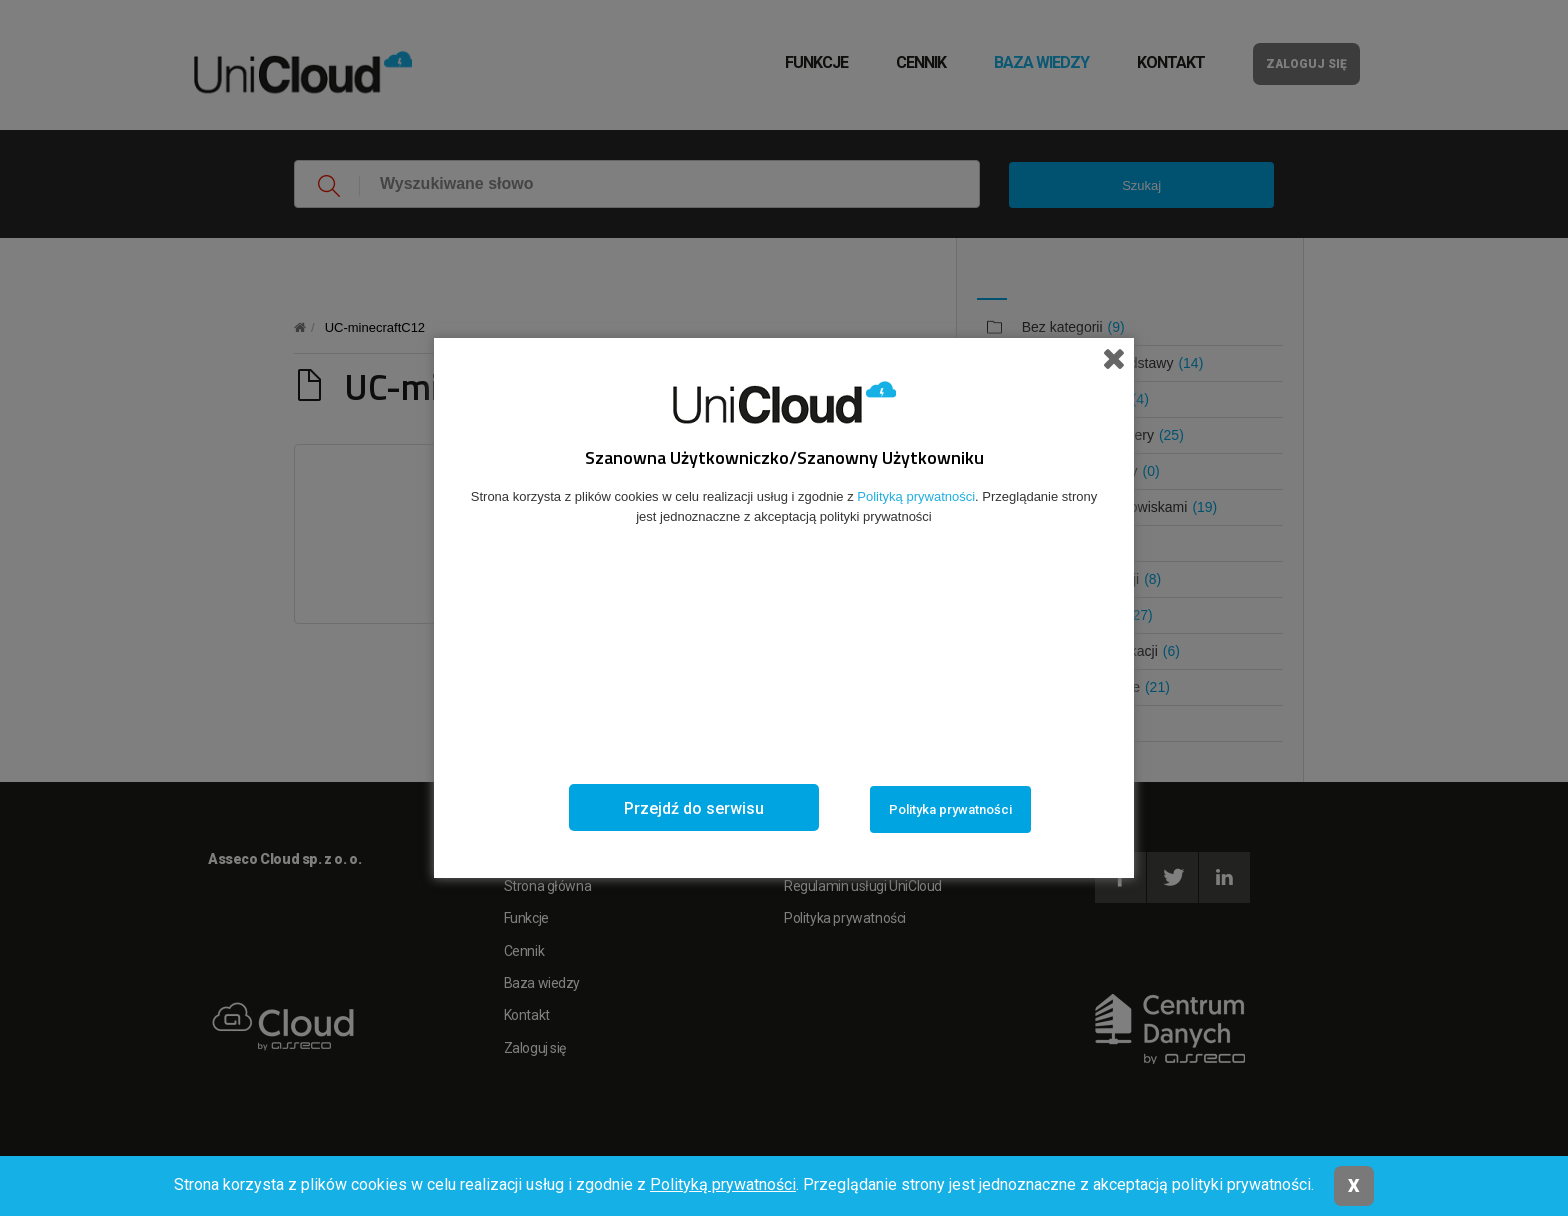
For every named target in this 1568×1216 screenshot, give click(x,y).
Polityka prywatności (950, 809)
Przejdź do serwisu (694, 808)
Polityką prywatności (723, 1184)
